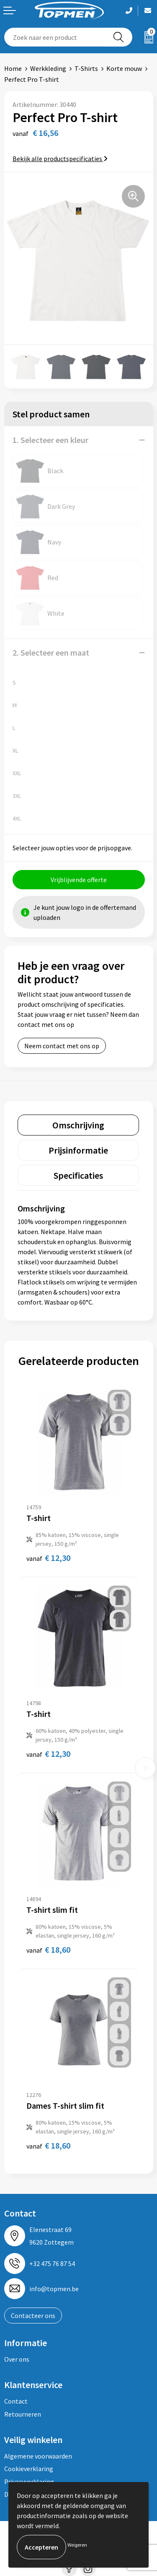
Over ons (16, 2359)
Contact (16, 2401)
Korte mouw (124, 68)
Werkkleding (48, 68)
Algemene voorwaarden (38, 2456)
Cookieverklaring (28, 2468)
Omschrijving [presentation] (78, 1125)
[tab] (78, 1125)
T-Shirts (86, 68)
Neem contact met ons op (61, 1046)
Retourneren (22, 2414)
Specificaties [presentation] (78, 1175)
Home (13, 68)
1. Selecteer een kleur (50, 440)
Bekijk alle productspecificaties (60, 158)
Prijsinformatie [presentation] (78, 1150)
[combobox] (55, 37)
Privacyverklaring (29, 2481)
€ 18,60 (48, 1949)
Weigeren (77, 2545)
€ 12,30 (48, 1557)
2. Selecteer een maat (51, 652)
